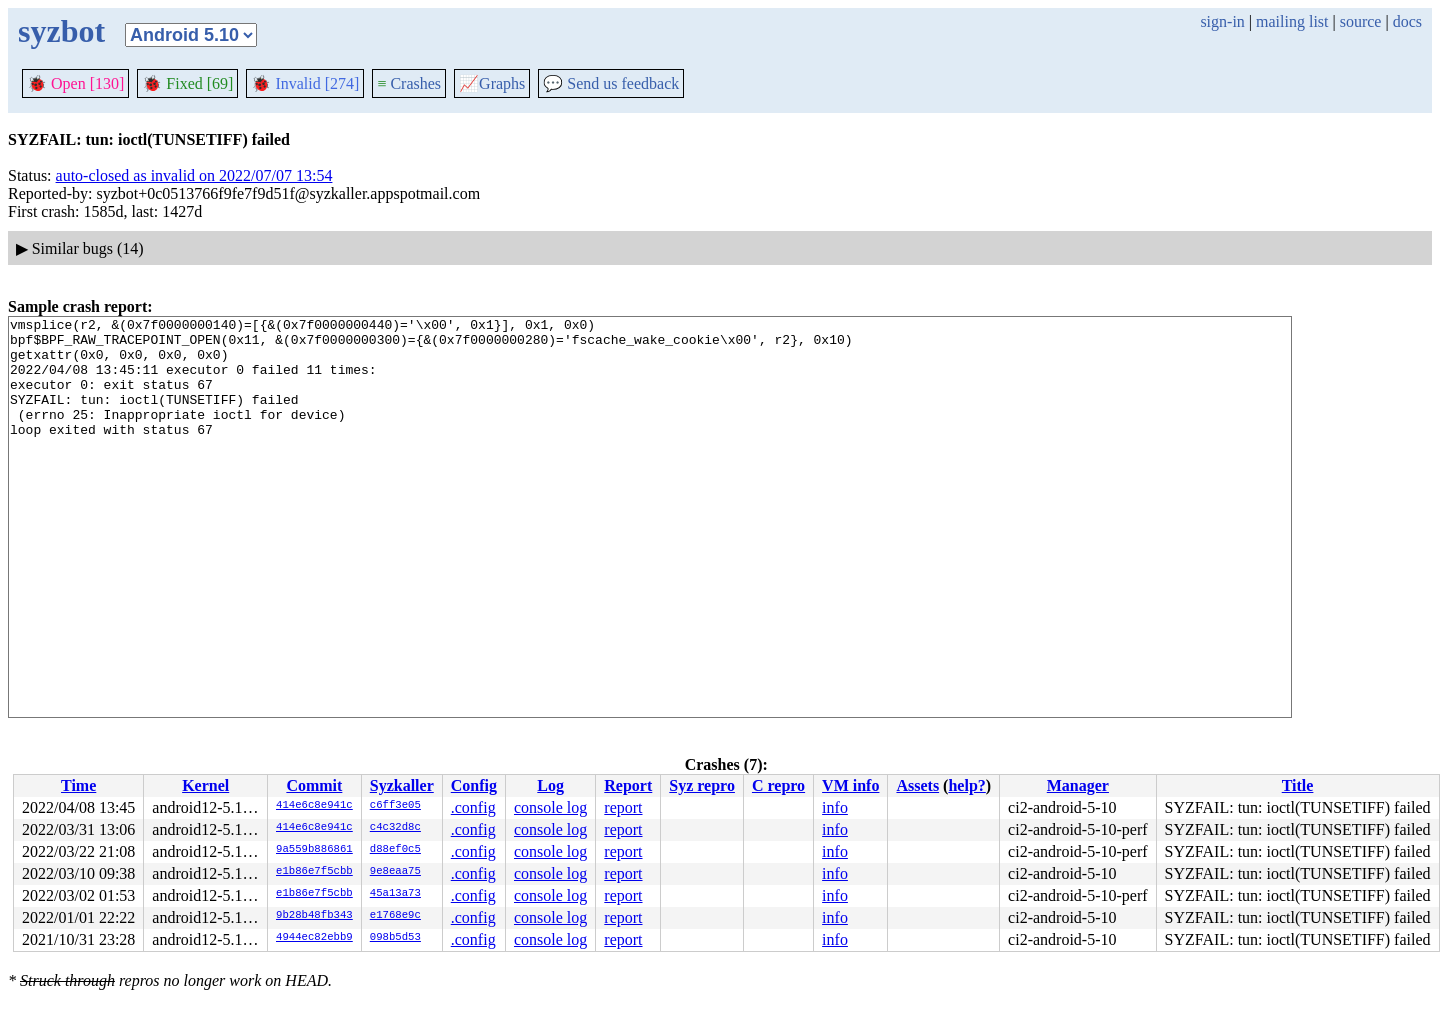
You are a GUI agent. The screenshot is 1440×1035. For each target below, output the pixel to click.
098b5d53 (395, 938)
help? (966, 785)
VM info (850, 785)
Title (1298, 785)
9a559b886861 (314, 850)
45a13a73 (395, 894)
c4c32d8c (395, 828)
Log (550, 785)
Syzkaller (402, 785)
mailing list (1292, 21)
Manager (1078, 785)
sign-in (1222, 21)
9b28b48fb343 (314, 916)
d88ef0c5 (395, 850)
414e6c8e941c (314, 806)
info (835, 807)
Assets (917, 785)
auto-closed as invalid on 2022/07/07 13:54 (194, 175)
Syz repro (702, 785)
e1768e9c (395, 916)
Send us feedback (611, 83)
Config (474, 785)
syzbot (61, 31)
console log (550, 807)
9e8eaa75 (395, 872)
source (1361, 21)
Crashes (409, 83)
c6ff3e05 (395, 806)
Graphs (492, 83)
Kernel (205, 785)
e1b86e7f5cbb (314, 872)
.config (473, 807)
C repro (778, 785)
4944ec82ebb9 (314, 938)
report (623, 807)
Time (78, 785)
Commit (314, 785)
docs (1407, 21)
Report (628, 785)
